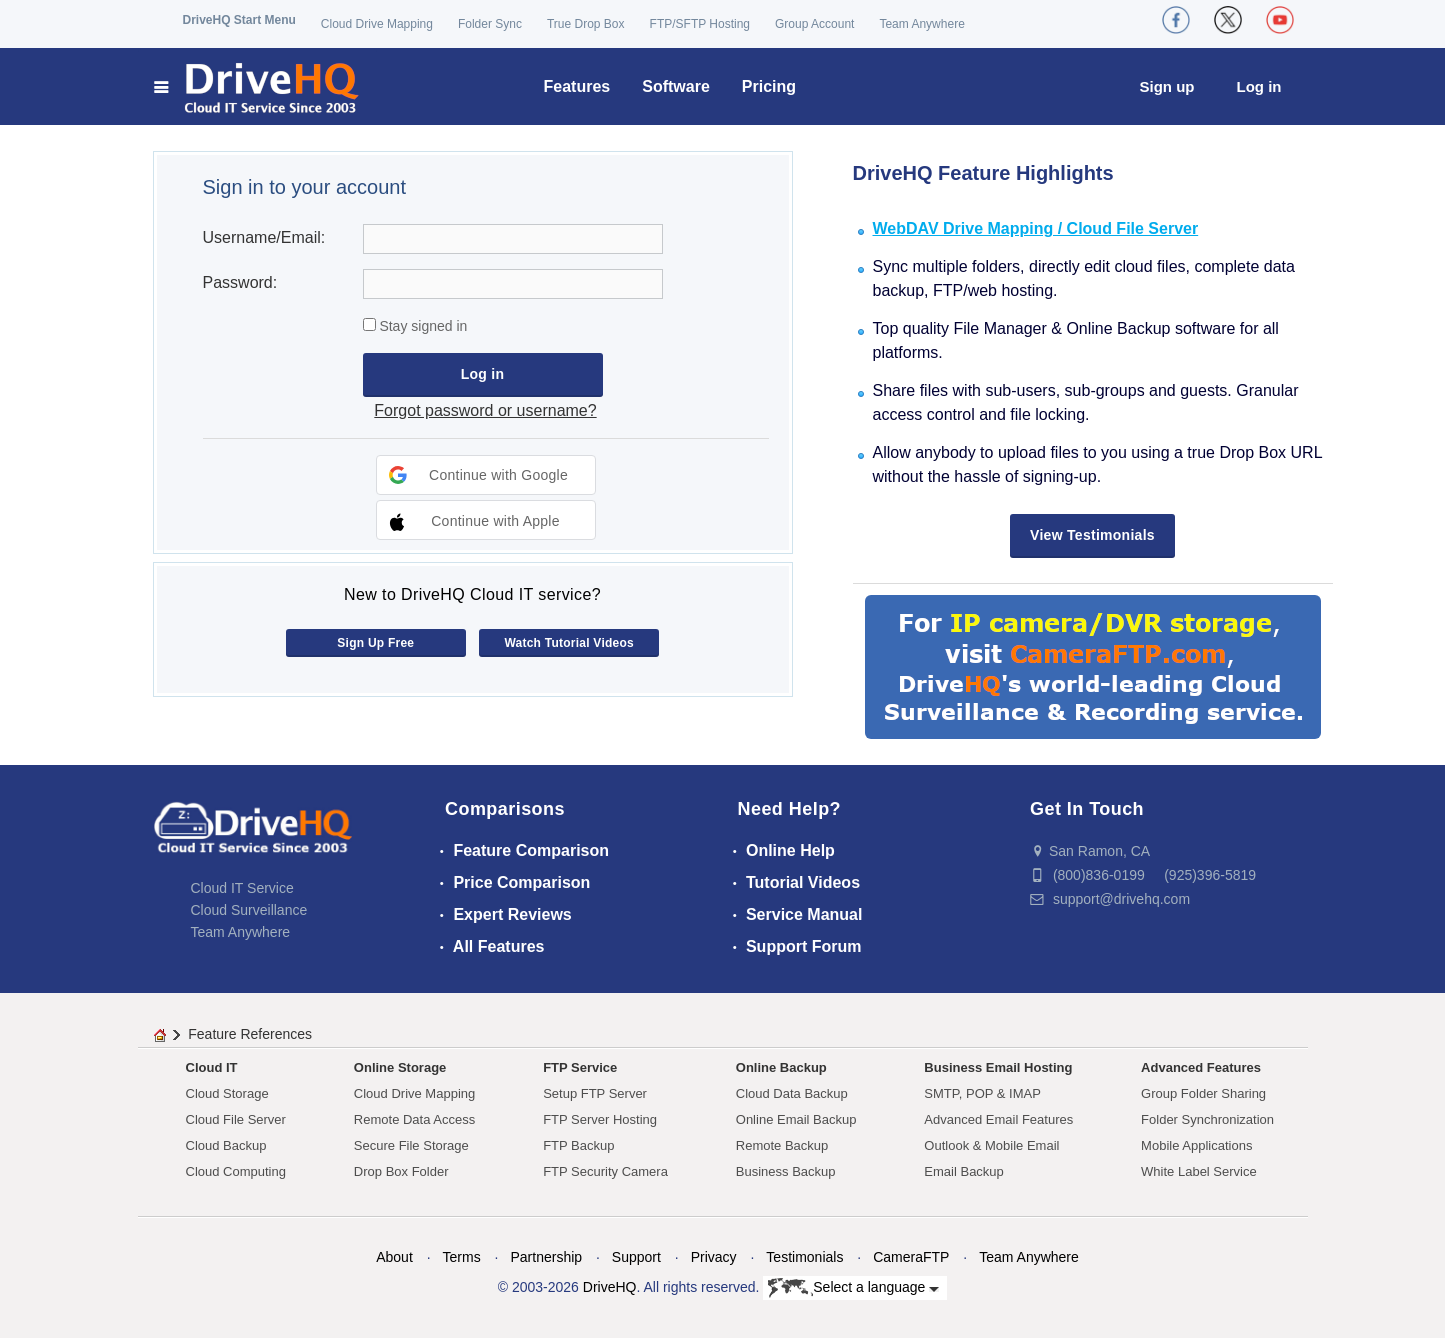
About (394, 1257)
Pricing (769, 86)
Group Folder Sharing (1203, 1093)
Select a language (853, 1288)
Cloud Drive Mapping (377, 24)
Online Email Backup (796, 1119)
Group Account (814, 24)
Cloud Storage (227, 1093)
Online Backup (781, 1067)
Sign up (1167, 86)
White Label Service (1199, 1171)
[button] (486, 475)
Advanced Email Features (998, 1119)
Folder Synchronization (1207, 1119)
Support (636, 1257)
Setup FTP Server (595, 1093)
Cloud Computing (236, 1171)
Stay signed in (422, 326)
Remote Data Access (414, 1119)
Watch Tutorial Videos (569, 643)
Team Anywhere (921, 24)
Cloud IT (212, 1067)
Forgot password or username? (485, 410)
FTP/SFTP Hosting (700, 24)
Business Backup (786, 1171)
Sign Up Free (375, 643)
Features (577, 86)
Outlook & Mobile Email (991, 1145)
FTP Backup (578, 1145)
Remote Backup (782, 1145)
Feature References (250, 1034)
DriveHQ (610, 1287)
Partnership (546, 1257)
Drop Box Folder (401, 1171)
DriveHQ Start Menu (239, 20)
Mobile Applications (1196, 1145)
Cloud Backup (226, 1145)
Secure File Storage (411, 1145)
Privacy (714, 1257)
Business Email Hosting (998, 1067)
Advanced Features (1201, 1067)
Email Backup (963, 1171)
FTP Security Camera (605, 1171)
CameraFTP (911, 1257)
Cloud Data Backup (792, 1093)
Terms (462, 1257)
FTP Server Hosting (600, 1119)
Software (676, 86)
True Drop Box (586, 24)
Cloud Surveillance (249, 910)
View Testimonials (1092, 535)
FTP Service (580, 1067)
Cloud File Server (236, 1119)
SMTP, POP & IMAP (982, 1093)
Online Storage (400, 1067)
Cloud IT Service (242, 888)
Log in (1259, 86)
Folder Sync (490, 24)
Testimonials (804, 1257)
